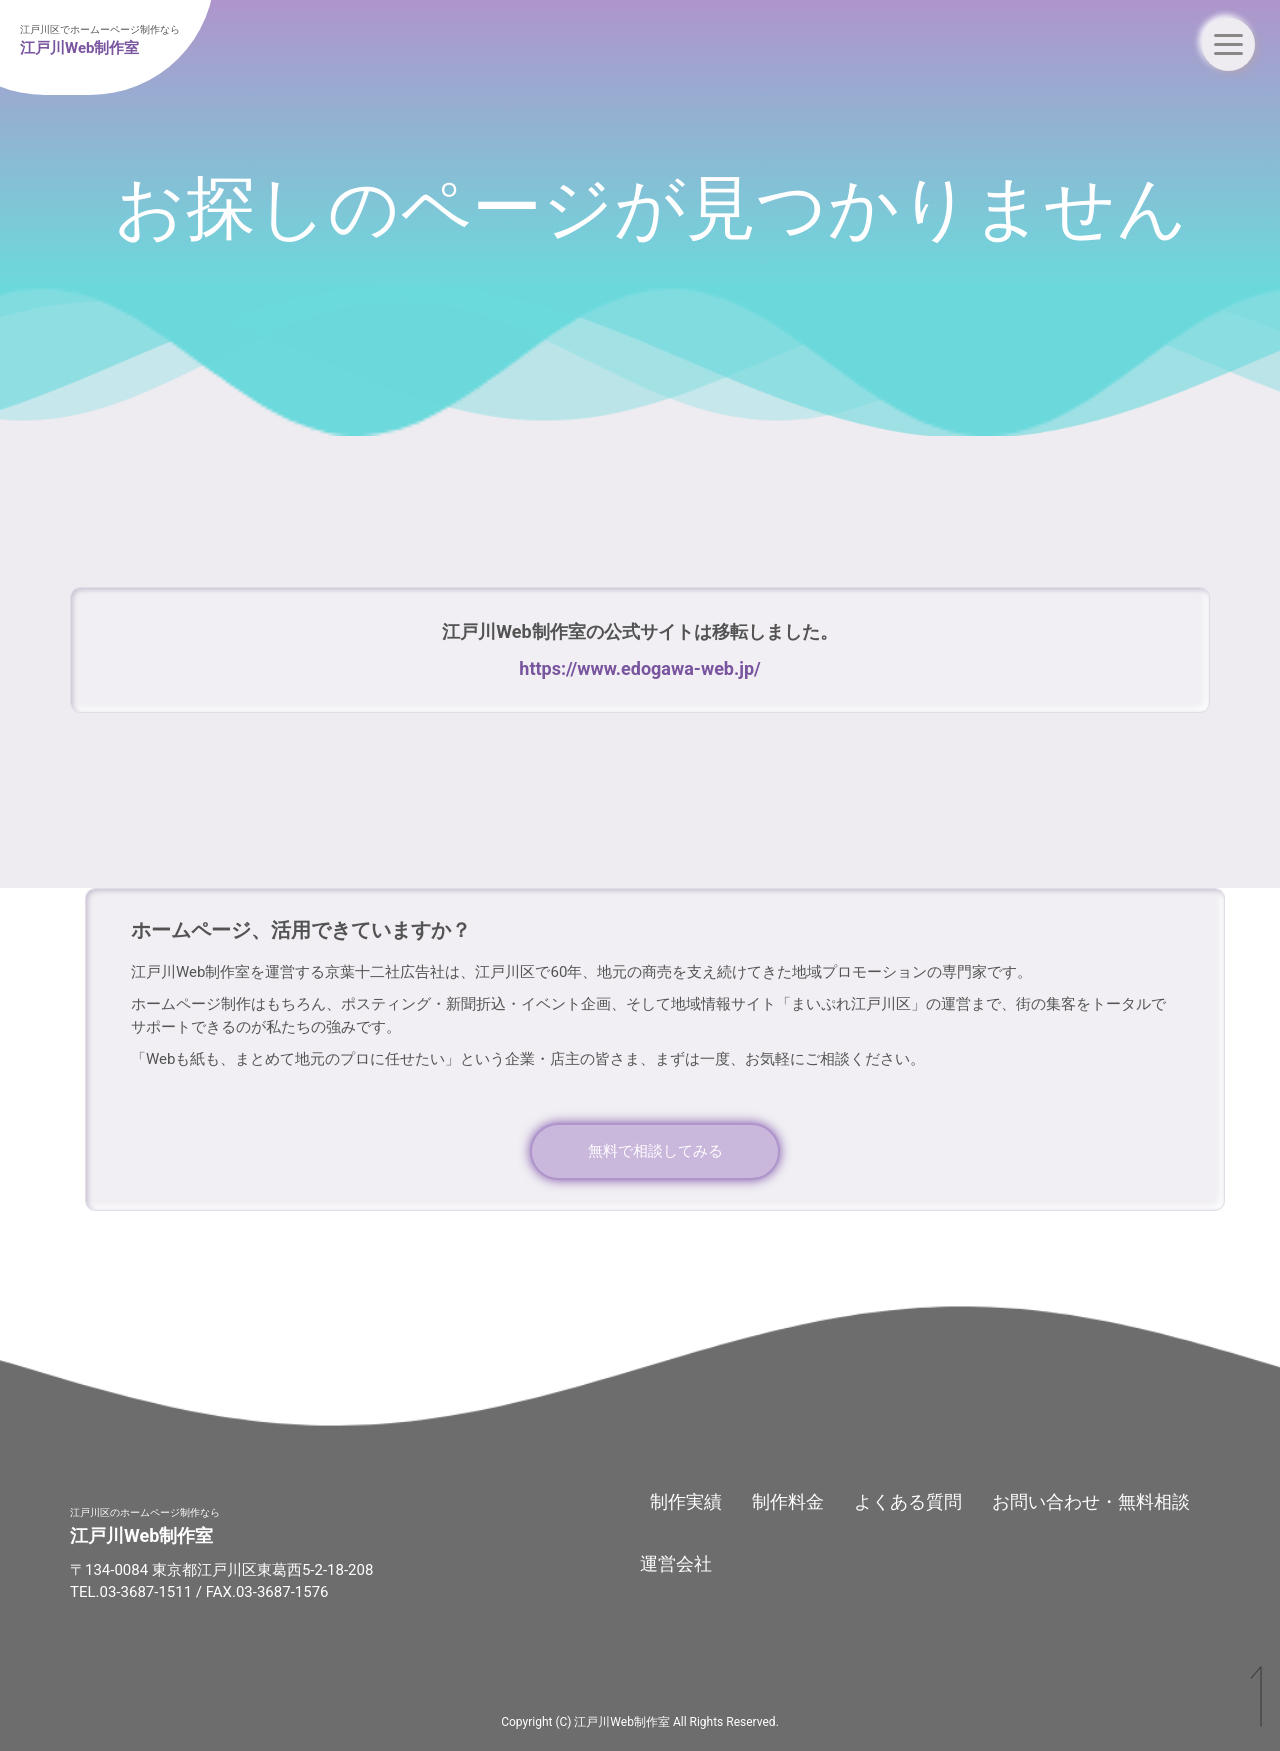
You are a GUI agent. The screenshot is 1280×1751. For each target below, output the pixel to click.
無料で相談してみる (655, 1151)
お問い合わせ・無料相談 (1091, 1501)
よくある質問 (908, 1501)
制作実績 (686, 1501)
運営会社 (676, 1563)
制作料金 (788, 1501)
